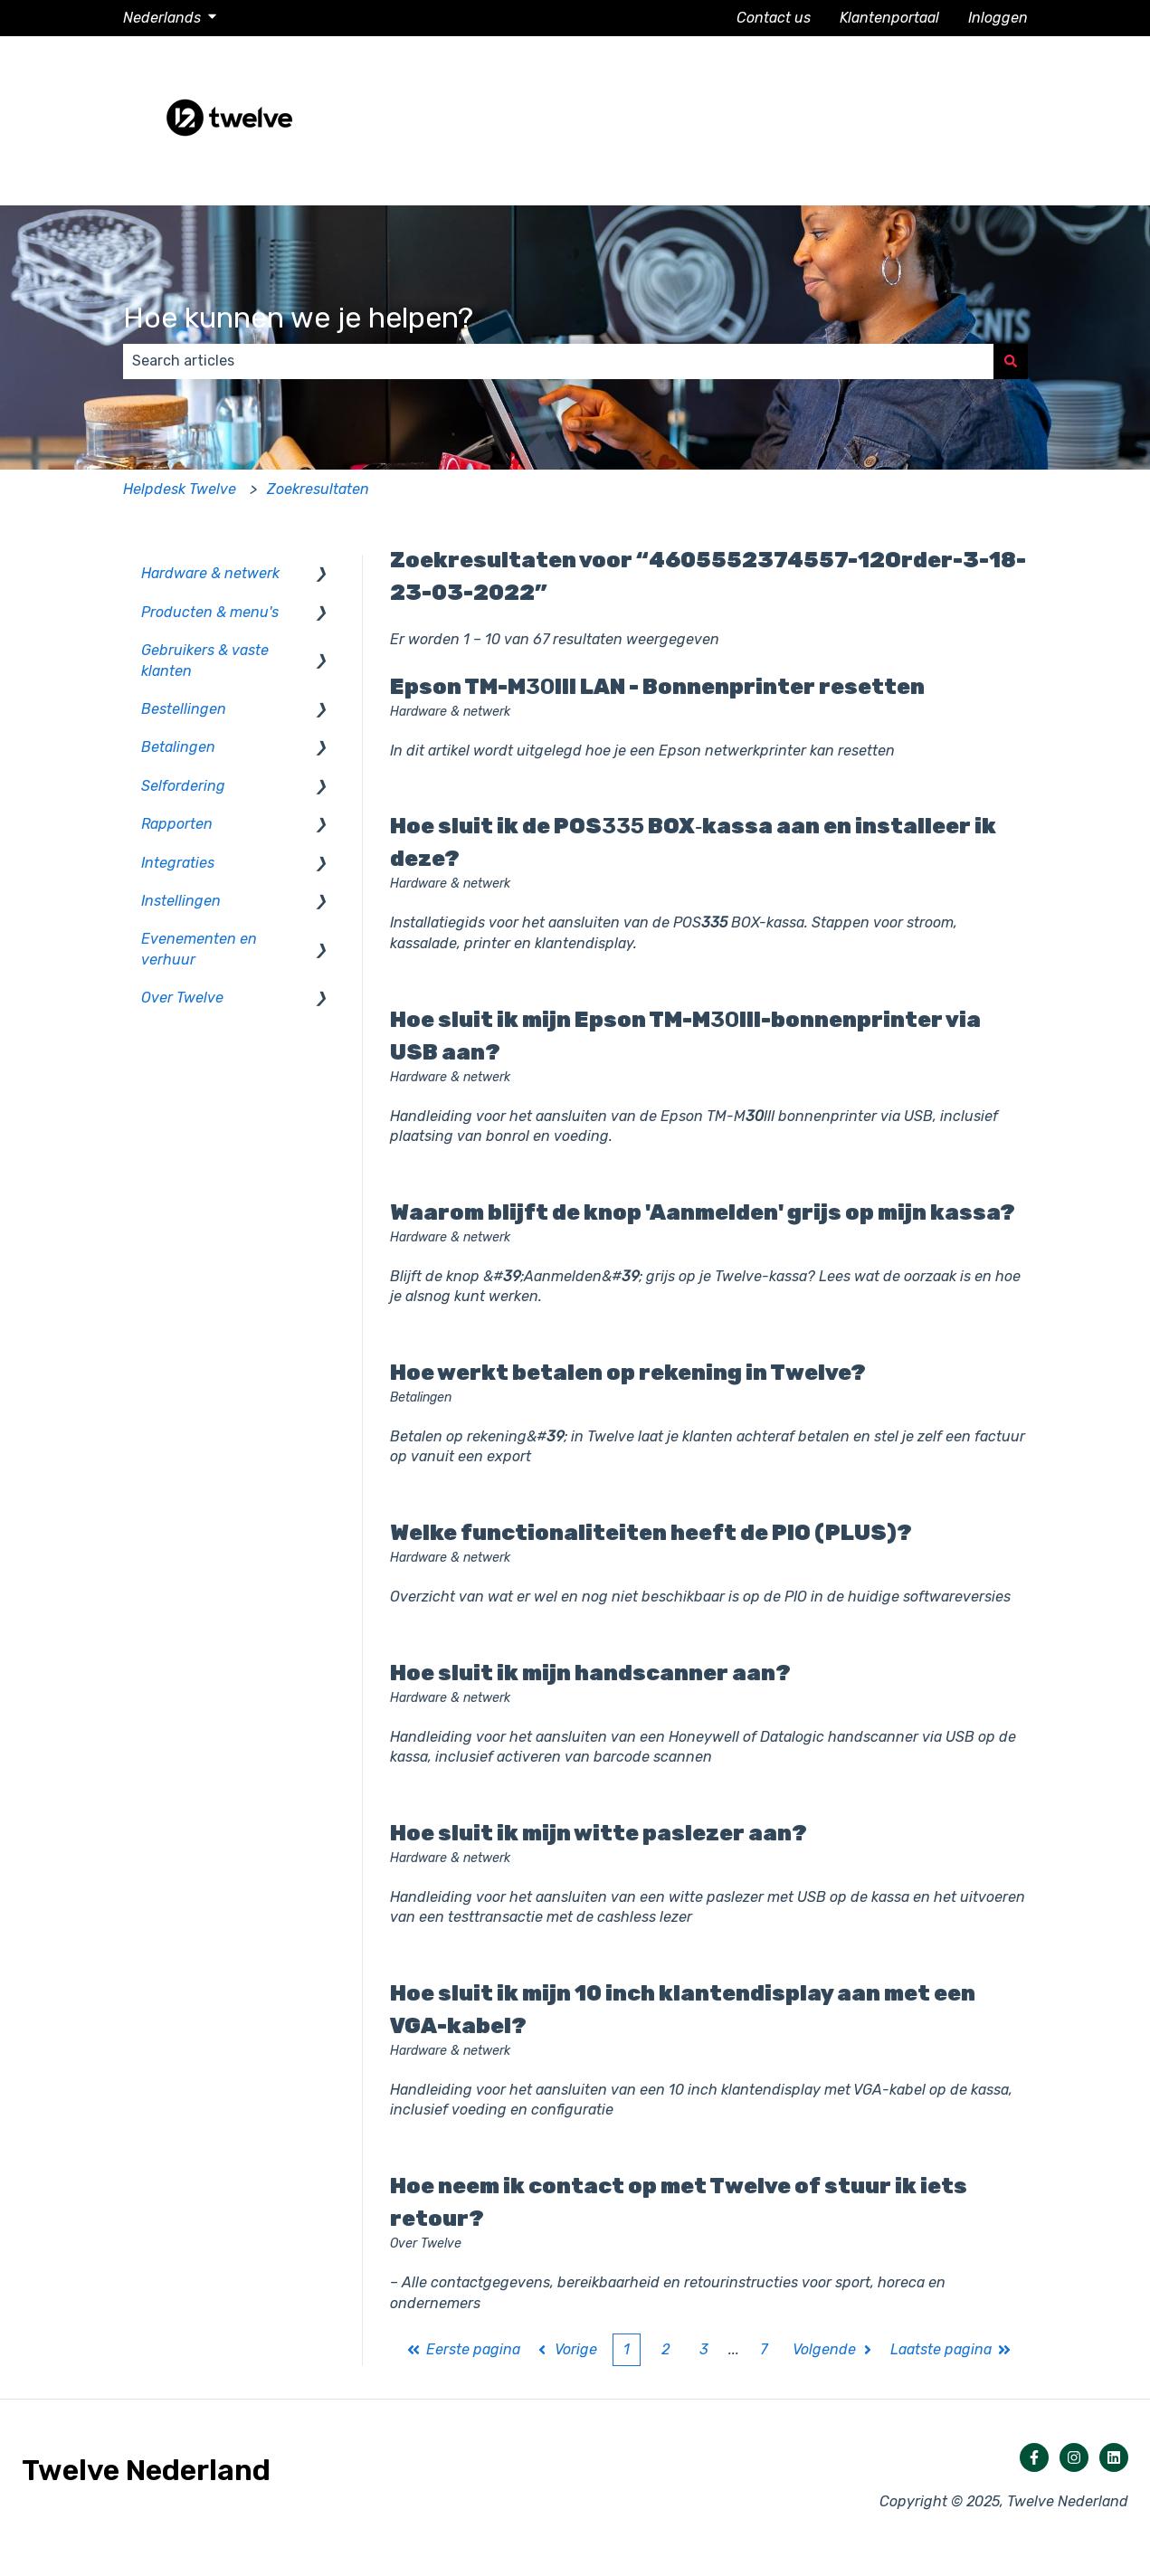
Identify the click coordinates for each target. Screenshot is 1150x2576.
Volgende (834, 2349)
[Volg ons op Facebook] (1034, 2457)
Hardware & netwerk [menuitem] (210, 573)
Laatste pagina (951, 2349)
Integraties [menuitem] (177, 862)
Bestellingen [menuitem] (183, 709)
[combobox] (558, 361)
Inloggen (998, 17)
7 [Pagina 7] (763, 2349)
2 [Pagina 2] (665, 2349)
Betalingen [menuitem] (178, 747)
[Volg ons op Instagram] (1074, 2457)
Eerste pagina (463, 2349)
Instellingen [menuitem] (181, 900)
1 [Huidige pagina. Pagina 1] (626, 2349)
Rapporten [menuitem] (177, 823)
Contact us (774, 17)
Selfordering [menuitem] (183, 785)
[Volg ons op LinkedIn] (1113, 2457)
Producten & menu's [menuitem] (210, 612)
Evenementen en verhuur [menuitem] (199, 948)
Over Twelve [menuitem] (182, 997)
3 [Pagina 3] (703, 2349)
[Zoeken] (1010, 361)
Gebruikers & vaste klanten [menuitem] (205, 660)
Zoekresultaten (318, 489)
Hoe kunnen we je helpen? (298, 317)
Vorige (566, 2349)
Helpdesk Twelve (179, 489)
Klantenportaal (889, 17)
